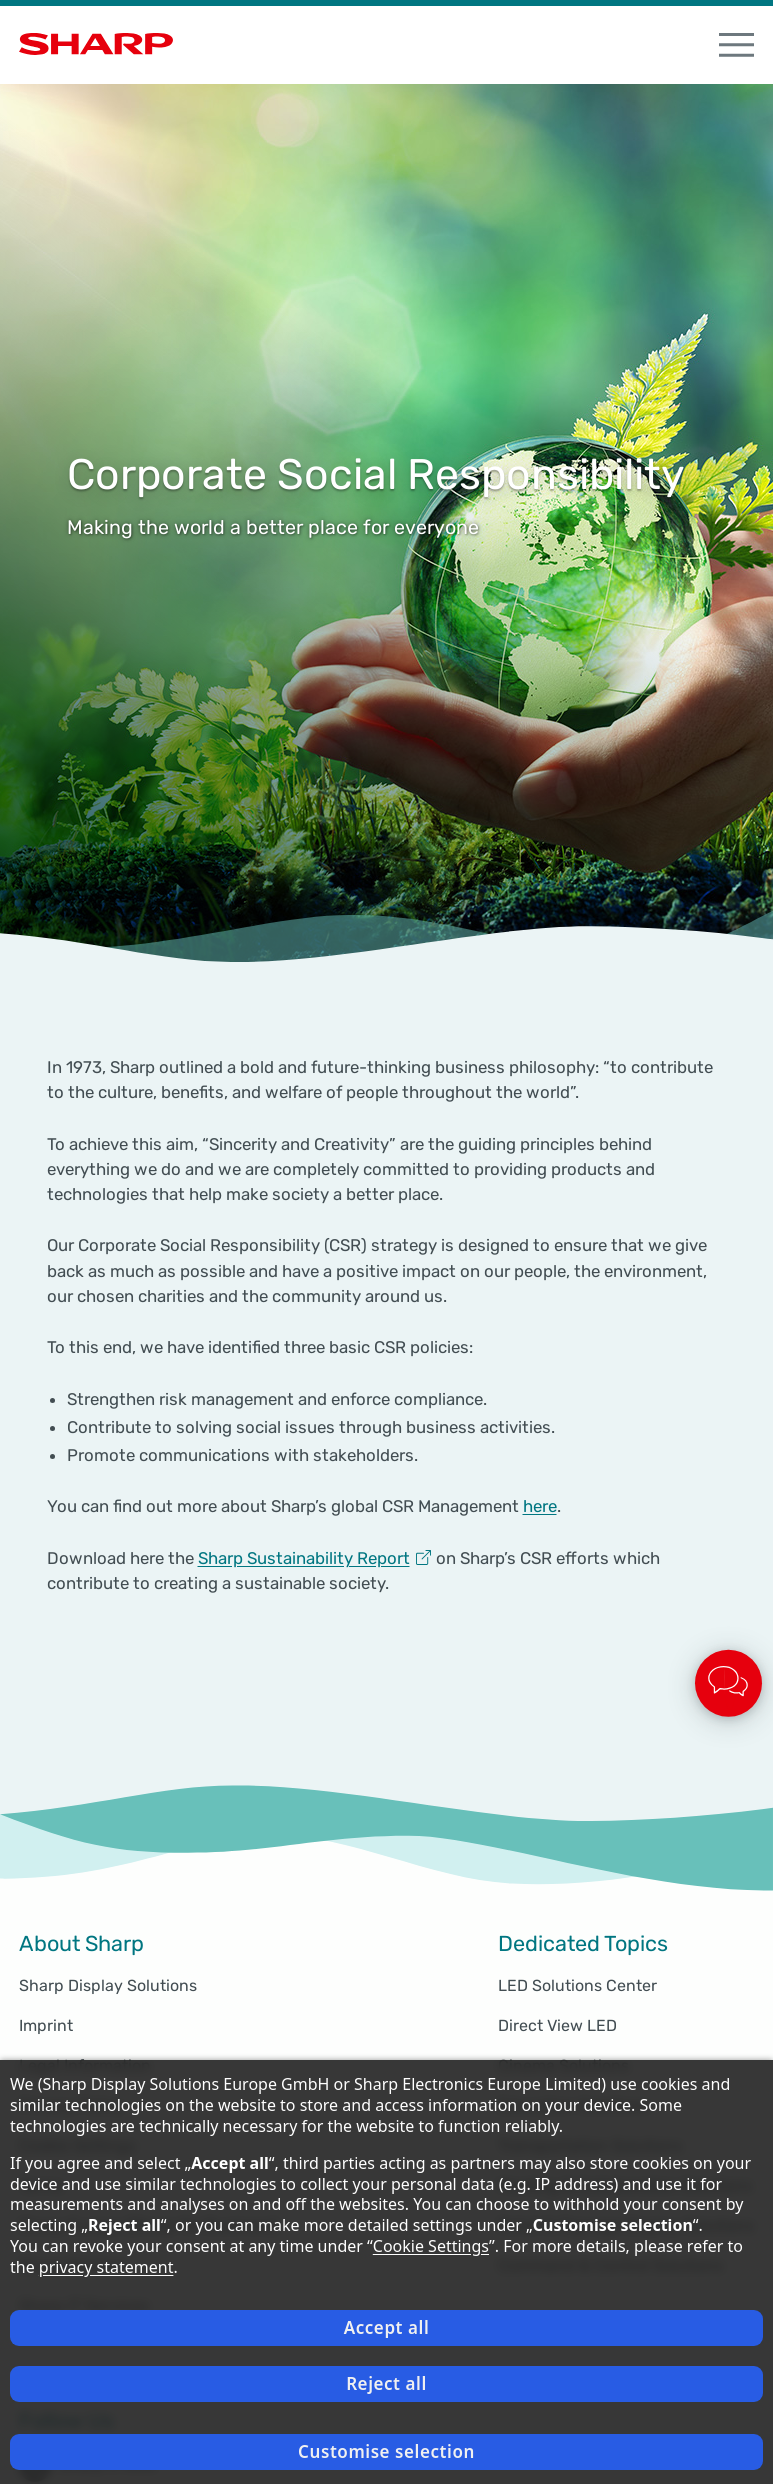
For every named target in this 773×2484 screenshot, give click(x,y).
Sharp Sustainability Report (304, 1558)
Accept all (387, 2327)
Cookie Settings (431, 2246)
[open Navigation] (737, 45)
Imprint (46, 2025)
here (540, 1506)
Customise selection (386, 2451)
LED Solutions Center (577, 1985)
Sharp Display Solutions (108, 1985)
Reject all (386, 2383)
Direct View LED (557, 2025)
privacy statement (106, 2267)
